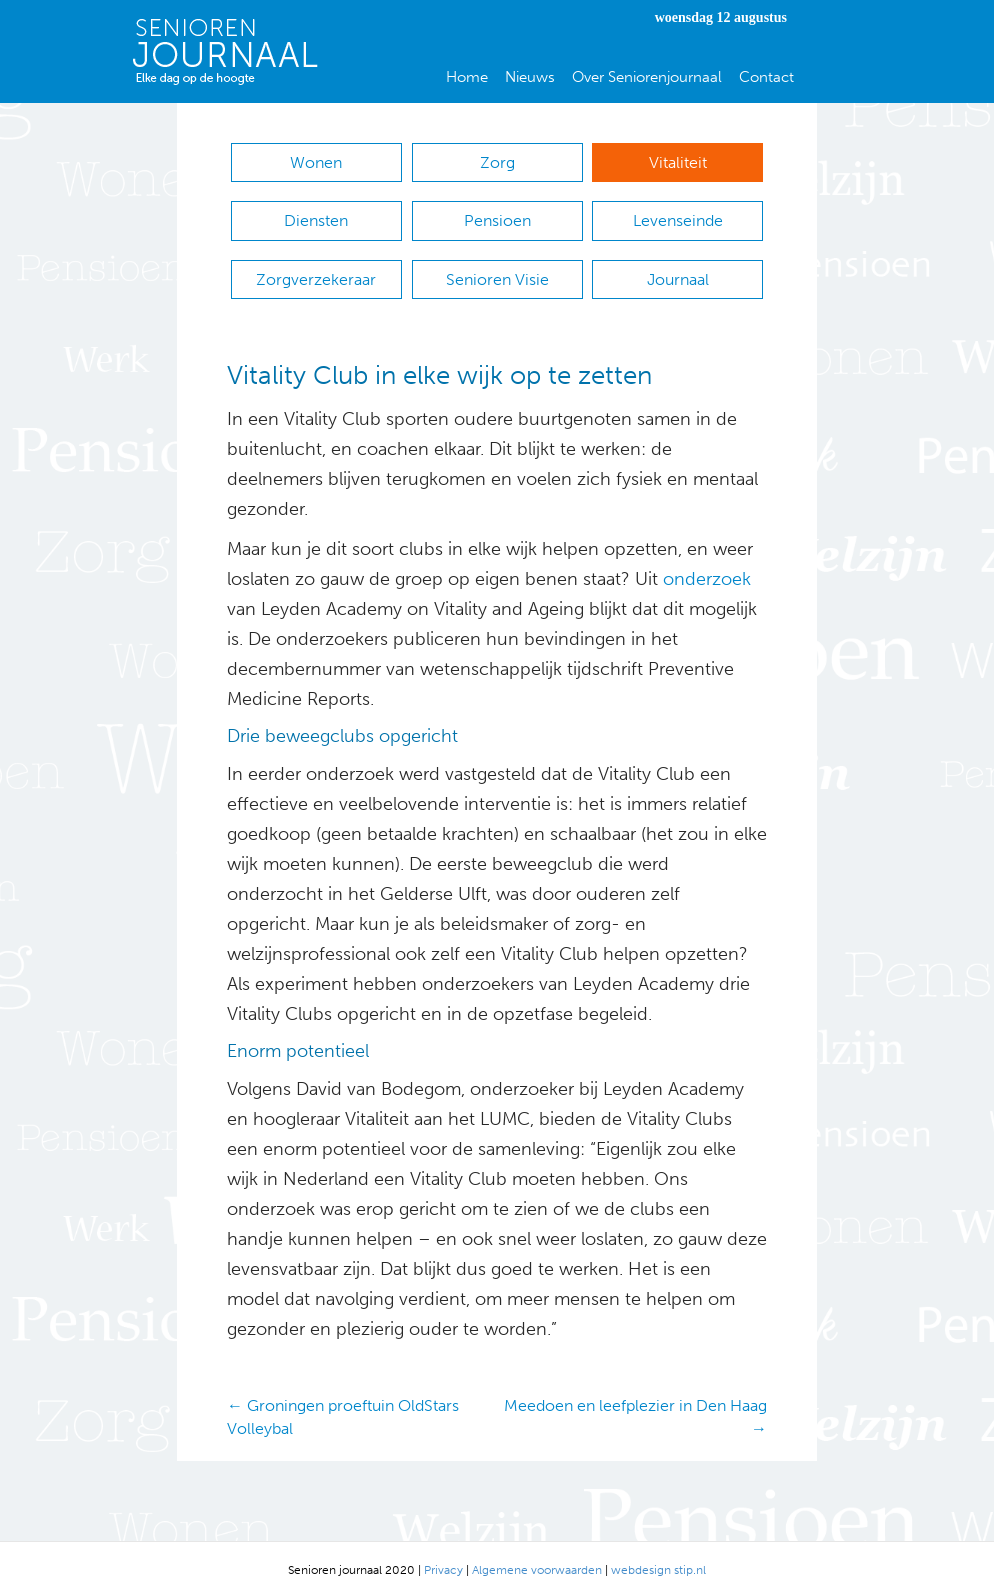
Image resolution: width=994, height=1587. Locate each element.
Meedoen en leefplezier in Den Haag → (635, 1405)
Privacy (443, 1557)
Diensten (316, 216)
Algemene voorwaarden (537, 1557)
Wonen (316, 162)
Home (467, 77)
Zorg (497, 162)
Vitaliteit (678, 162)
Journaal (678, 270)
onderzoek (707, 567)
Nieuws (530, 77)
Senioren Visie (497, 270)
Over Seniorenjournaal (647, 77)
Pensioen (497, 216)
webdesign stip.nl (658, 1557)
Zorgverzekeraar (316, 270)
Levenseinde (678, 216)
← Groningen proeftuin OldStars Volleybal (343, 1405)
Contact (766, 77)
